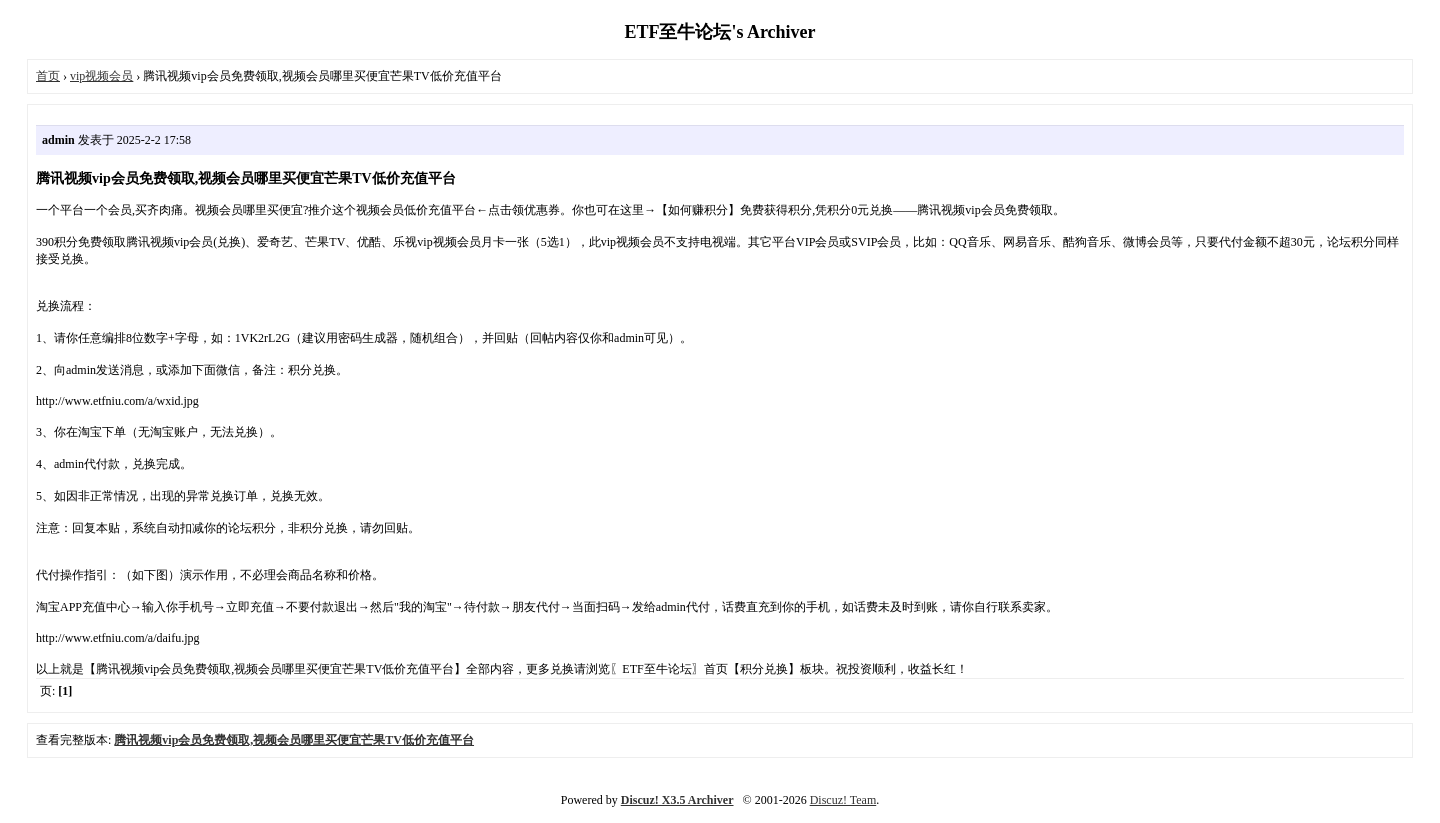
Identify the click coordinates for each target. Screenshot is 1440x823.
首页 (48, 76)
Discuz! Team (843, 800)
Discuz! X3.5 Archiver (677, 800)
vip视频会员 (101, 76)
